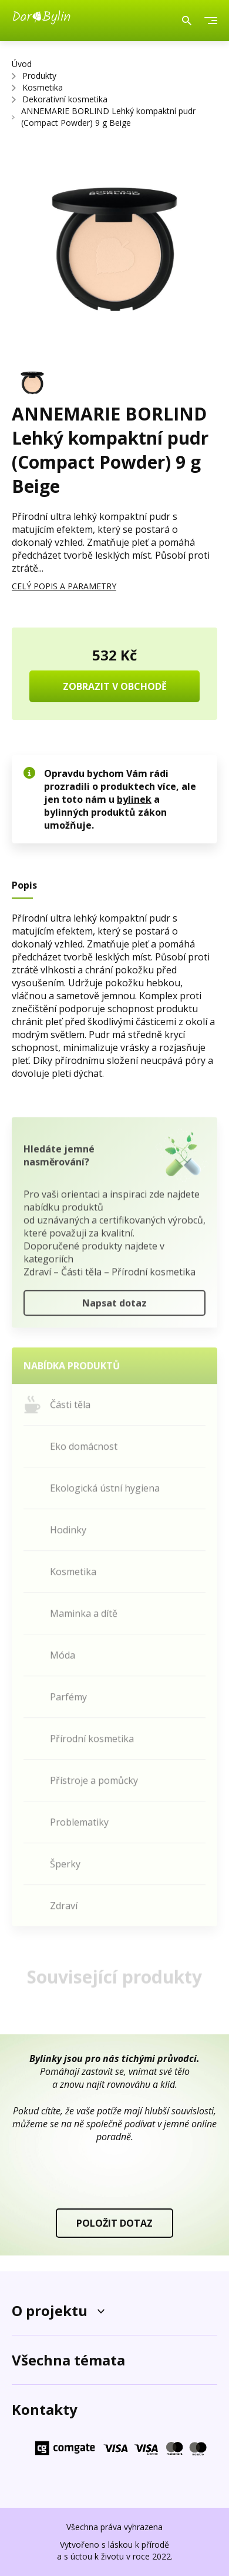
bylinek (134, 799)
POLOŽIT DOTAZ (114, 2223)
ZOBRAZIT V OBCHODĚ (115, 686)
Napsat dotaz (114, 1306)
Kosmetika (42, 87)
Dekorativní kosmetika (64, 99)
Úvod (22, 63)
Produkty (39, 75)
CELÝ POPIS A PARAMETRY (64, 586)
